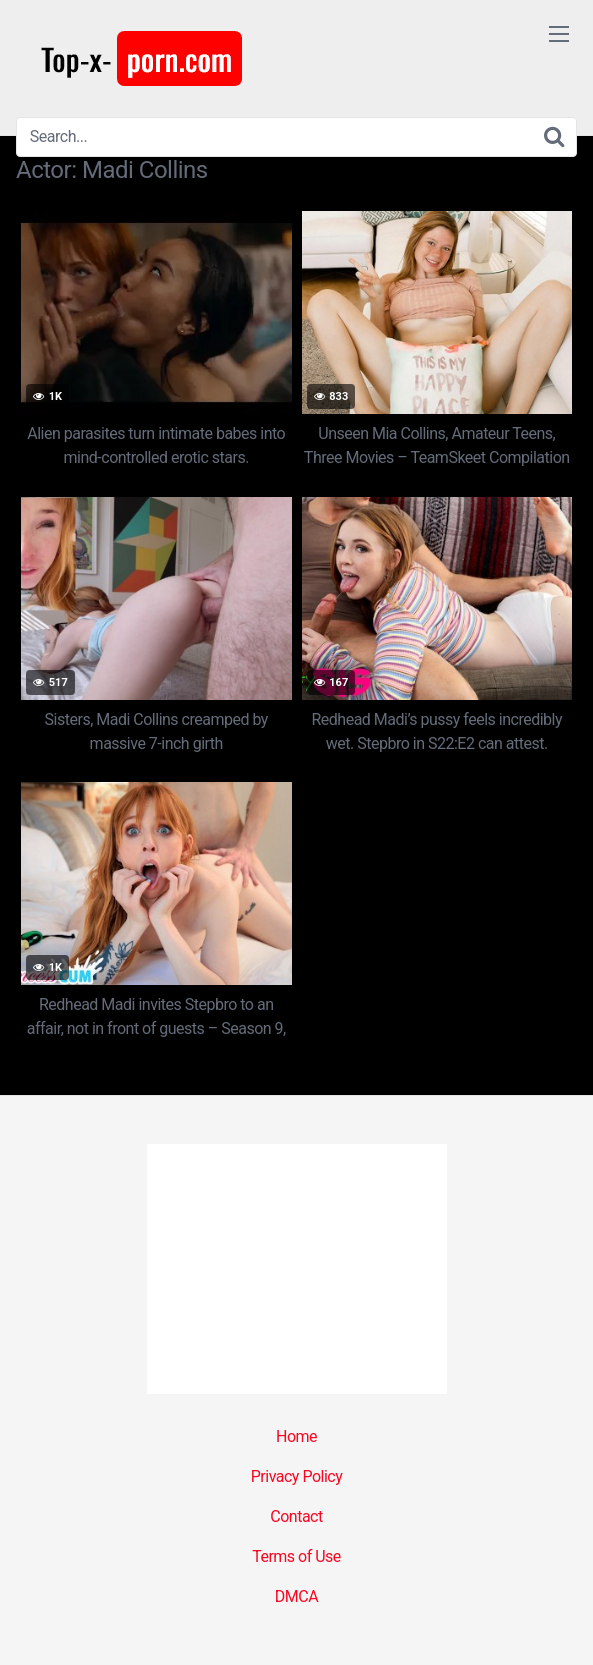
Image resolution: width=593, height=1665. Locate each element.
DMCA (296, 1596)
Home (296, 1436)
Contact (296, 1516)
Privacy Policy (297, 1476)
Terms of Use (296, 1556)
